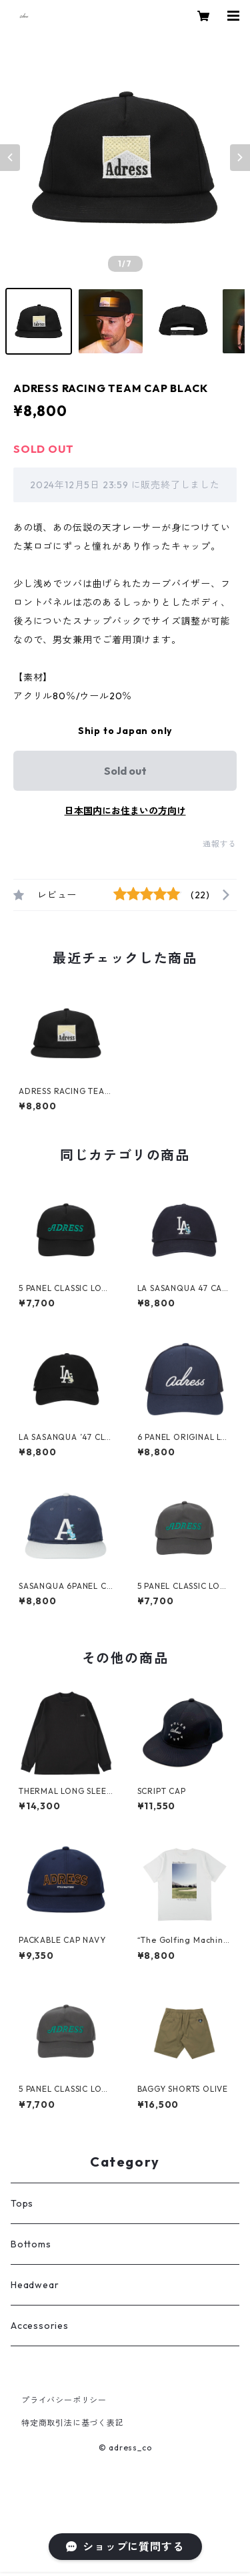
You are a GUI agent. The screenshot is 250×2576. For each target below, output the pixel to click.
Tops (22, 2203)
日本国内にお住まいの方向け (125, 811)
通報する (220, 844)
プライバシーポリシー (64, 2400)
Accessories (40, 2326)
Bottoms (31, 2244)
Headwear (35, 2285)
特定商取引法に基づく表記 (72, 2423)
